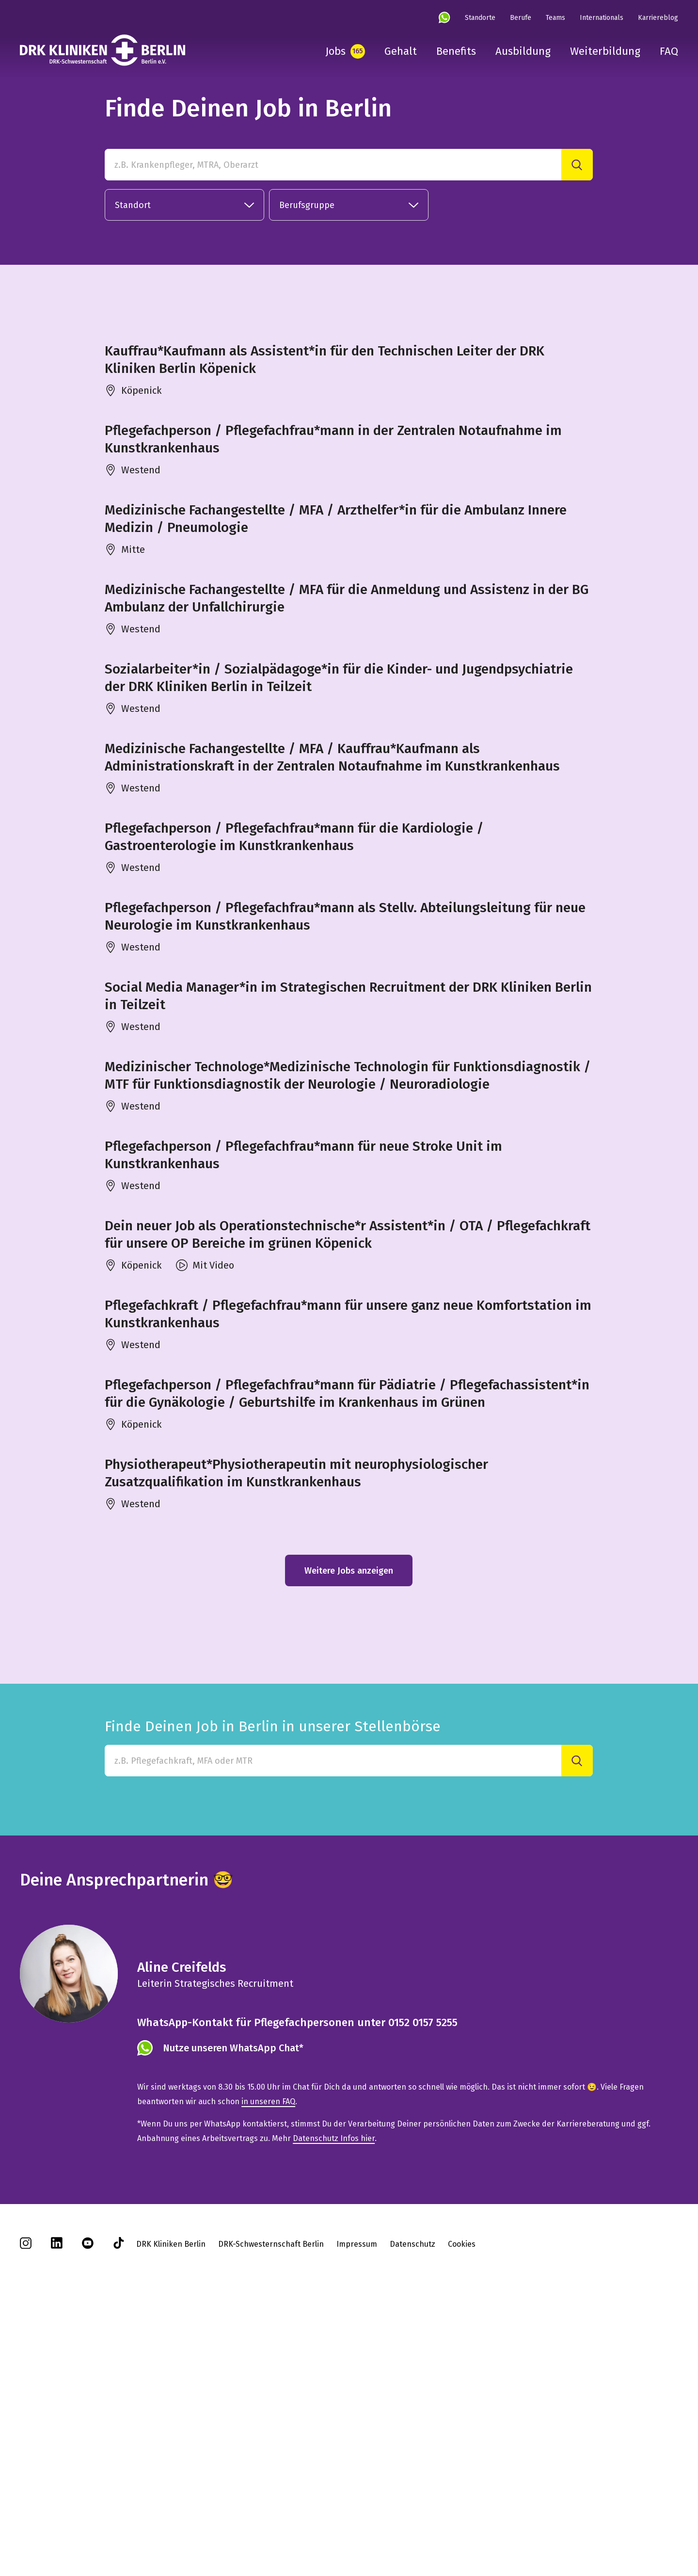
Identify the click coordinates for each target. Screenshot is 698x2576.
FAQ (669, 51)
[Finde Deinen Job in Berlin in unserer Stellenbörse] (333, 2019)
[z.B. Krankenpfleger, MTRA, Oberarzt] (333, 164)
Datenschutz (412, 2502)
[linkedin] (57, 2504)
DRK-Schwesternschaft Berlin (271, 2502)
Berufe (520, 18)
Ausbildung (523, 51)
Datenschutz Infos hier (334, 2396)
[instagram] (26, 2504)
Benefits (456, 51)
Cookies (462, 2502)
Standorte (480, 18)
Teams (555, 18)
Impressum (356, 2502)
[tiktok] (119, 2504)
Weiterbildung (605, 51)
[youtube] (88, 2504)
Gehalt (400, 51)
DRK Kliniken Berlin (171, 2502)
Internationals (601, 18)
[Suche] (577, 164)
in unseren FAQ (268, 2359)
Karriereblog (658, 18)
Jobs (335, 51)
